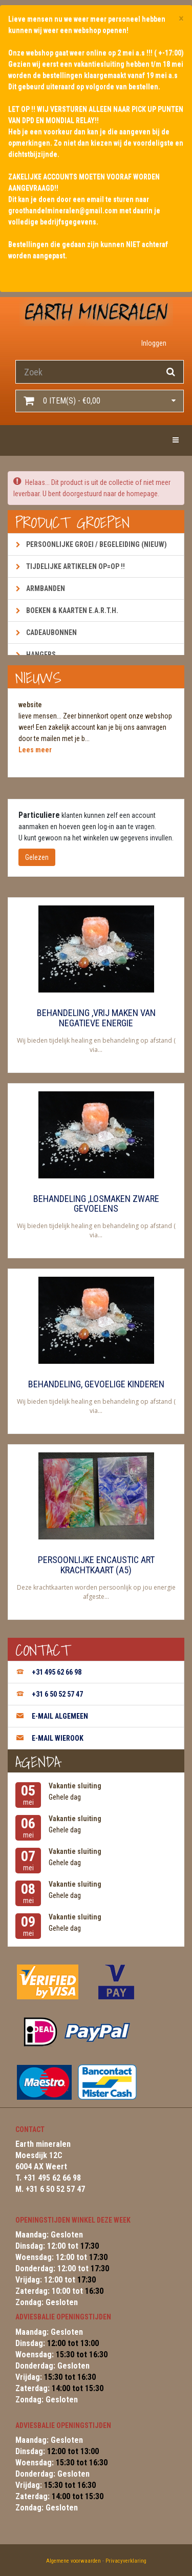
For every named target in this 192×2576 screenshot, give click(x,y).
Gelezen (37, 857)
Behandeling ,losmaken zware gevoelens (96, 1204)
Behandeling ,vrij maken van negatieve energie (96, 1018)
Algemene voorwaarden (73, 2561)
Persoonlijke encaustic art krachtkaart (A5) (96, 1565)
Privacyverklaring (125, 2561)
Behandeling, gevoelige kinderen (96, 1384)
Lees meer (35, 750)
